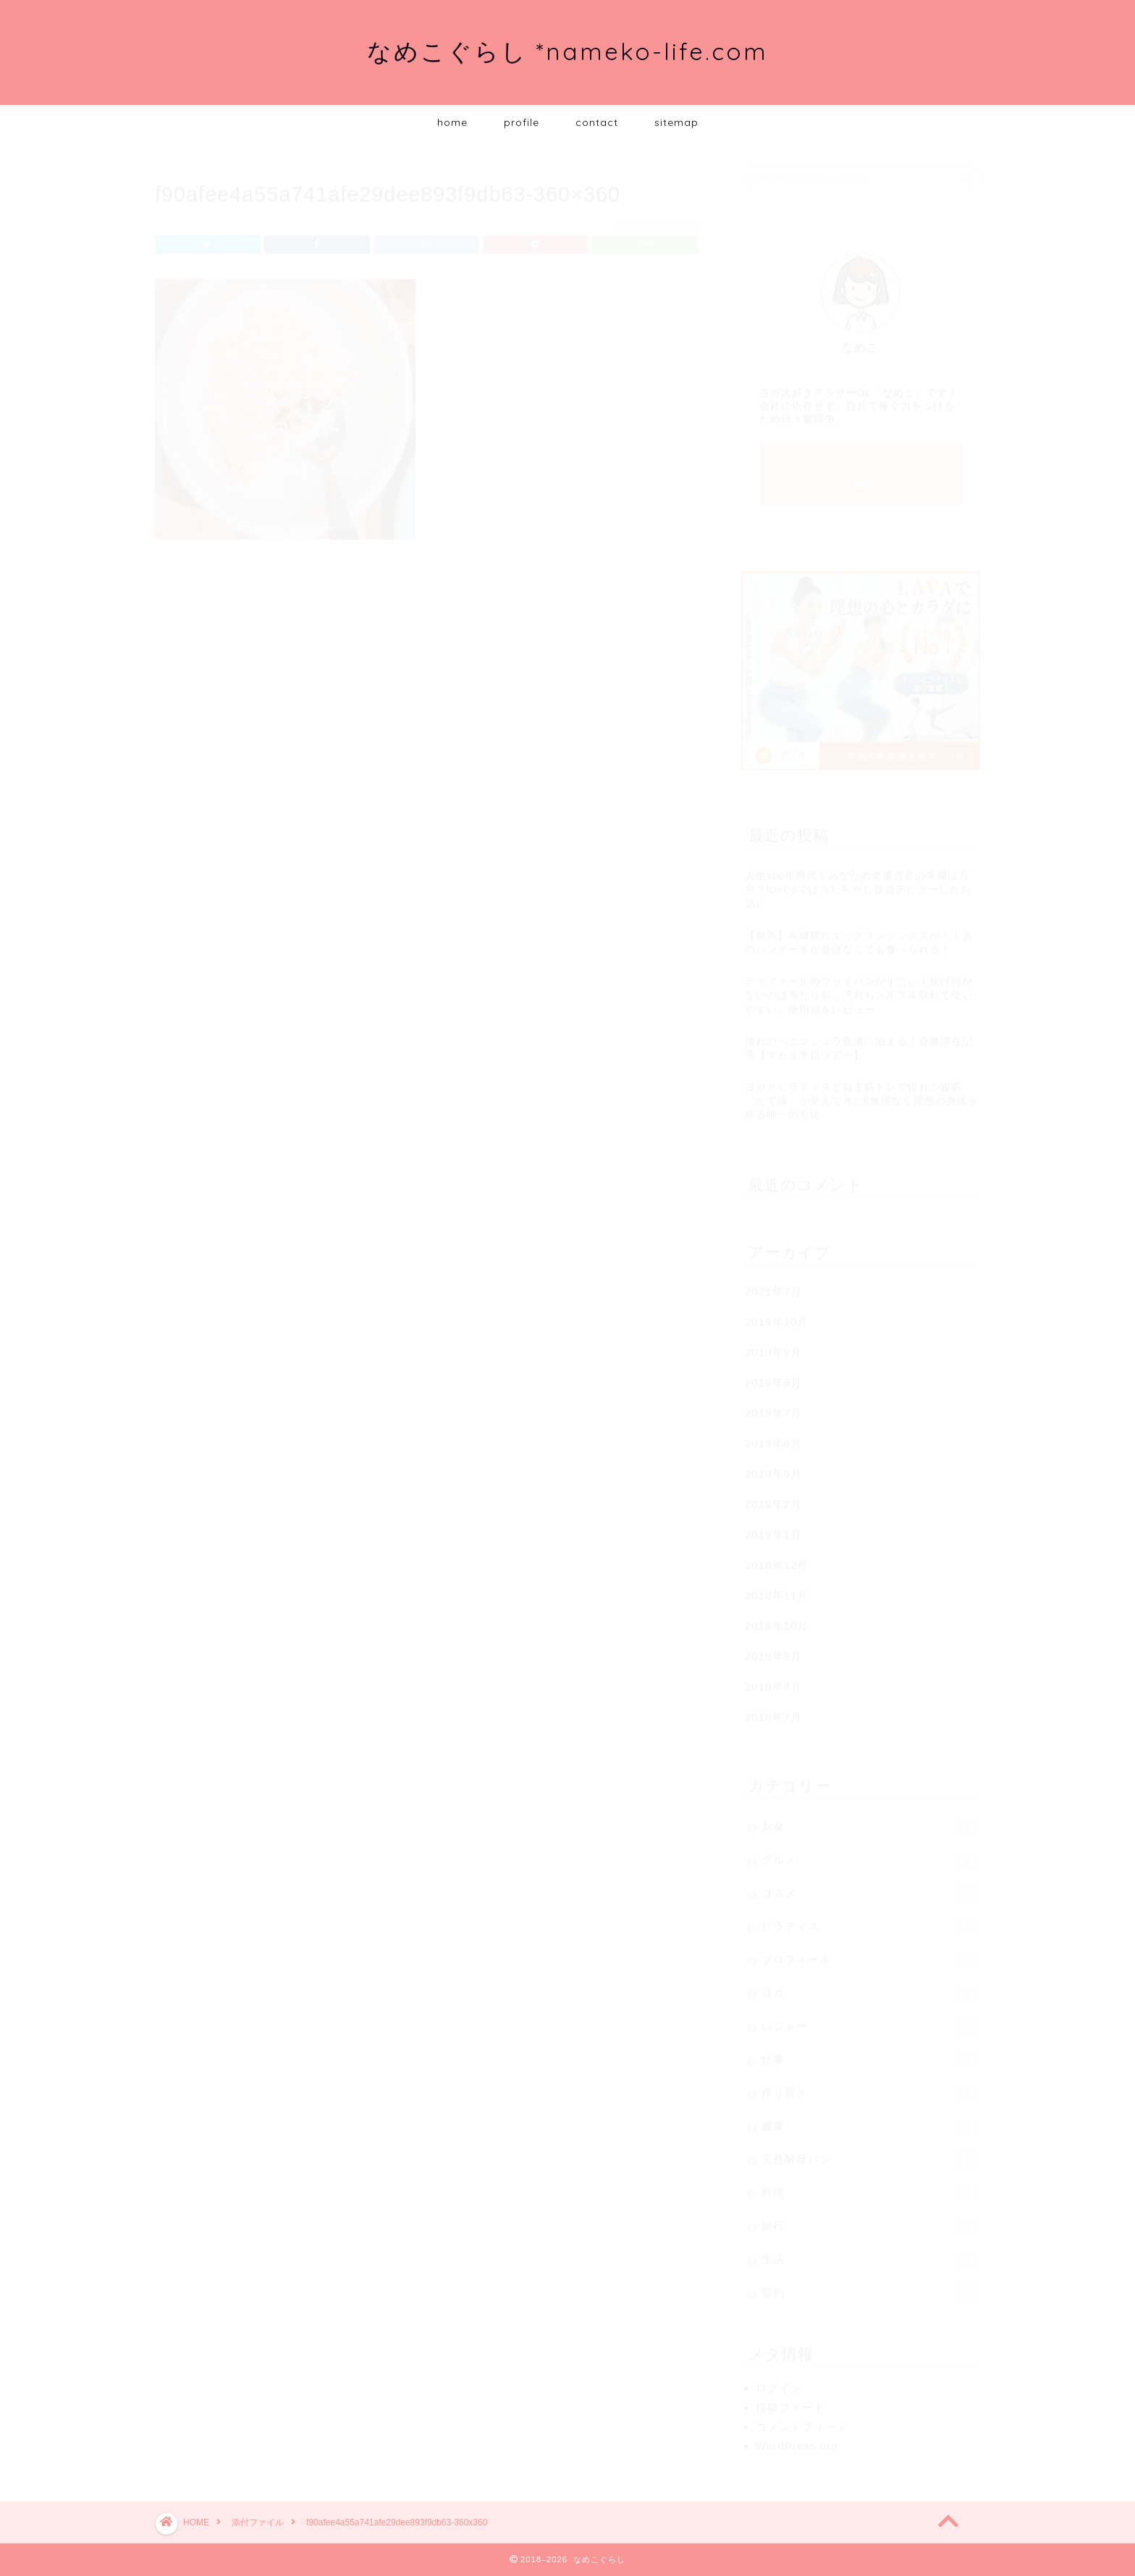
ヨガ (869, 1987)
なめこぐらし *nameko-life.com (567, 51)
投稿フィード (790, 2400)
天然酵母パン (869, 2153)
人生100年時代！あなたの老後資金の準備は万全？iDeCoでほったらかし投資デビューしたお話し (858, 882)
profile (521, 122)
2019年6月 (773, 1436)
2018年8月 (773, 1679)
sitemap (676, 122)
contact (596, 122)
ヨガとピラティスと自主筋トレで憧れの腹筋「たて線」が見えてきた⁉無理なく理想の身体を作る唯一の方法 (862, 1094)
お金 (869, 1820)
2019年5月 (773, 1467)
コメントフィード (802, 2420)
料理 (869, 2186)
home (452, 122)
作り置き (869, 2086)
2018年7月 (773, 1710)
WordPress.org (797, 2439)
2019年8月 (773, 1375)
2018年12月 (777, 1558)
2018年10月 (777, 1619)
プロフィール (869, 1953)
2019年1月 (773, 1527)
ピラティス (869, 1920)
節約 (869, 2286)
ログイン (779, 2381)
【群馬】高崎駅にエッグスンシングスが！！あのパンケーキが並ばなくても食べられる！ (859, 936)
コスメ (869, 1887)
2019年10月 (777, 1315)
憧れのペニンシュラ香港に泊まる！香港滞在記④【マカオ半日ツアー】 (859, 1041)
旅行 (869, 2220)
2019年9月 (773, 1345)
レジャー (869, 2020)
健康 (869, 2120)
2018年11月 (777, 1588)
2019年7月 (773, 1406)
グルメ (869, 1853)
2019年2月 (773, 1497)
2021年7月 (773, 1284)
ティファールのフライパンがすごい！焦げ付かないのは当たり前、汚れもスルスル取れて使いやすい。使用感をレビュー (859, 988)
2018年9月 (773, 1649)
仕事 (869, 2053)
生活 (869, 2253)
